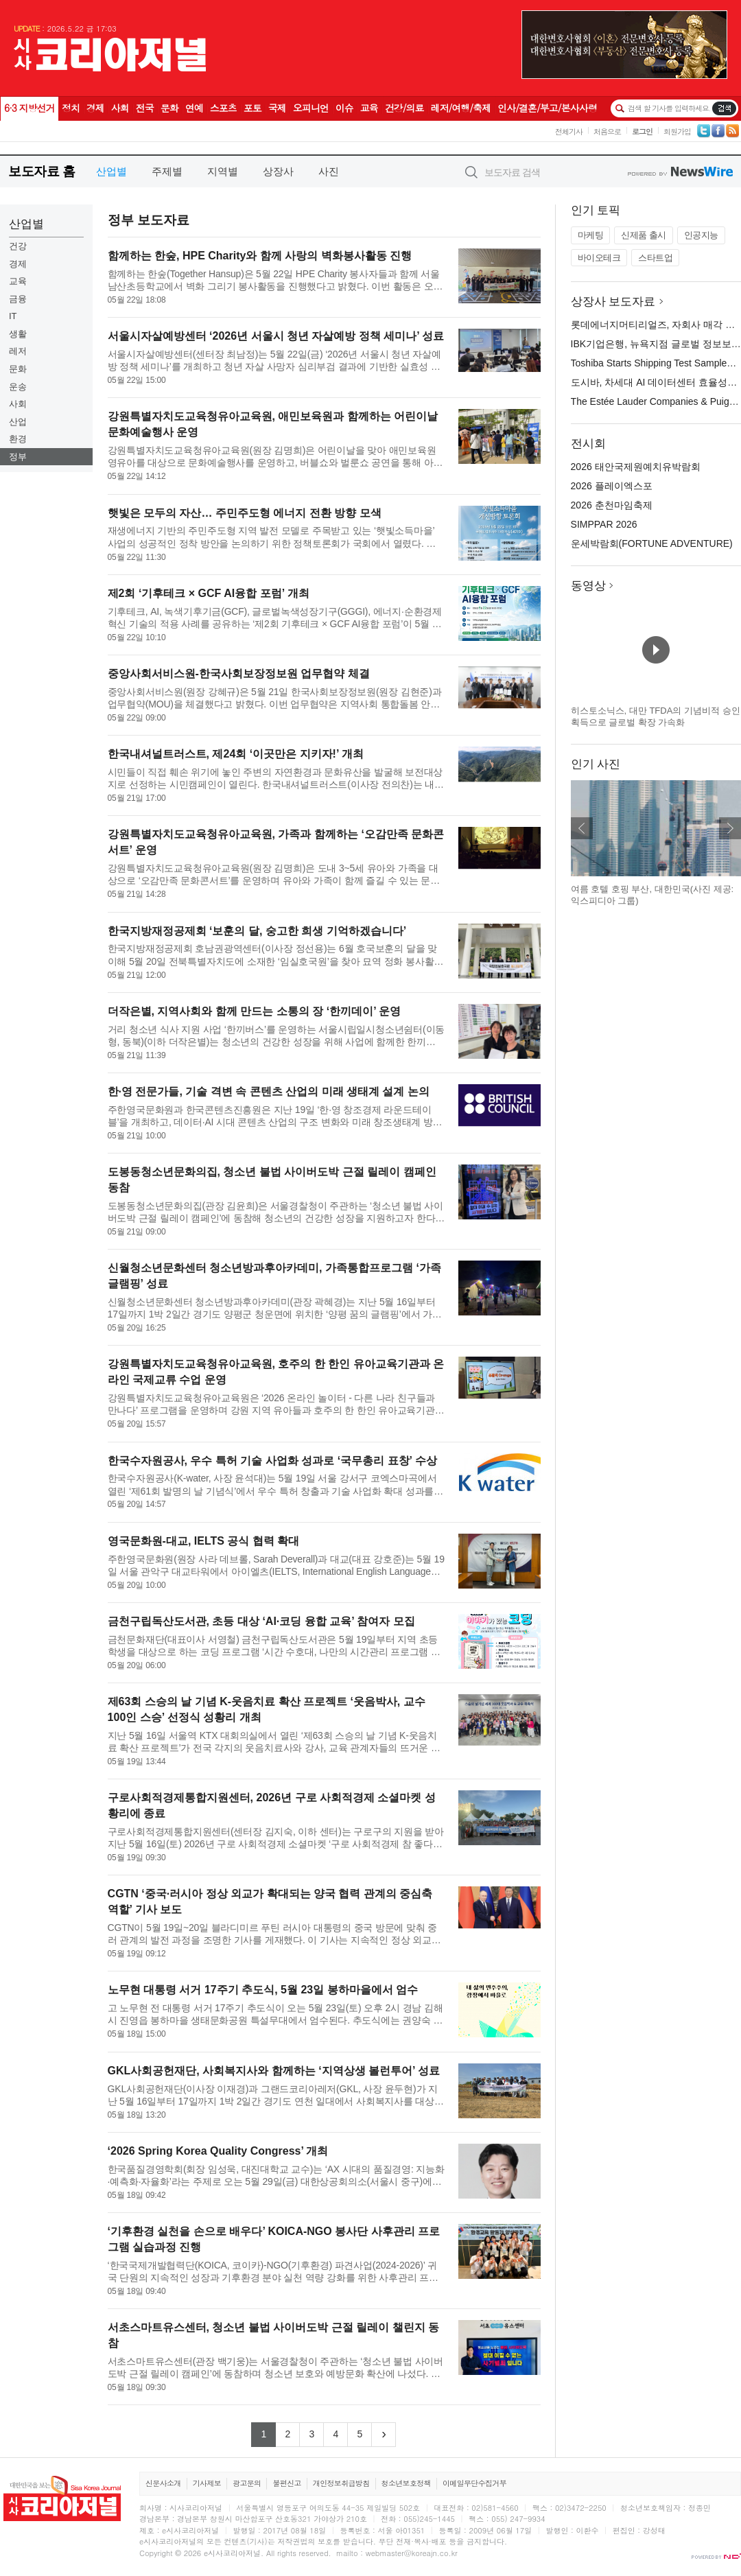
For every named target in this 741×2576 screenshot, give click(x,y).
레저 (18, 351)
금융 (18, 299)
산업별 (111, 171)
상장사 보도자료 (613, 301)
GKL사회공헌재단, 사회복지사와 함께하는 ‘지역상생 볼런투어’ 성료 (274, 2070)
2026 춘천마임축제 (611, 505)
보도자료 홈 (41, 171)
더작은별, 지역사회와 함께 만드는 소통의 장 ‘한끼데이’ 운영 (254, 1011)
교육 (18, 281)
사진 (328, 171)
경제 (18, 264)
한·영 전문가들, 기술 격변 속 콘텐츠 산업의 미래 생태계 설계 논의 (269, 1091)
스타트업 (655, 258)
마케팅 (591, 235)
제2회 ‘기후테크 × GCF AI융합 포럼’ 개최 (208, 593)
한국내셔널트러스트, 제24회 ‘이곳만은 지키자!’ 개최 (236, 754)
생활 (18, 334)
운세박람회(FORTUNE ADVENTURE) (652, 543)
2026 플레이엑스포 (611, 485)
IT (13, 316)
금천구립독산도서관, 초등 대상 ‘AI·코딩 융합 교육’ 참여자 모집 (261, 1621)
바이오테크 (599, 258)
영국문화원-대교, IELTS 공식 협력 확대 (204, 1541)
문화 (18, 369)
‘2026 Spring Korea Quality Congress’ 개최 (218, 2151)
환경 (18, 439)
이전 (582, 828)
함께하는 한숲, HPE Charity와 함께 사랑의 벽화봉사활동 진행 (260, 255)
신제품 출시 (643, 235)
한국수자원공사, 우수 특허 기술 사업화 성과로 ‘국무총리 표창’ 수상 (272, 1460)
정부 (18, 457)
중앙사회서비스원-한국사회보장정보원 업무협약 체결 (239, 673)
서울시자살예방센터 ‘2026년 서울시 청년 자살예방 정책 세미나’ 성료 (276, 336)
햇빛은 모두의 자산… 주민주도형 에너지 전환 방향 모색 (244, 513)
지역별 (222, 171)
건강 (18, 246)
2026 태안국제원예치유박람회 (636, 466)
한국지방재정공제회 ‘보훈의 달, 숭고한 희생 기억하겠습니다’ (257, 931)
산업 (18, 422)
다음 (730, 828)
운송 (18, 387)
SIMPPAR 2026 (604, 524)
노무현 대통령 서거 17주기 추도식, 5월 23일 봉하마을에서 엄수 (263, 1989)
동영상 (588, 585)
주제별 (167, 171)
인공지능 (701, 235)
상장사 (278, 171)
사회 (18, 404)
